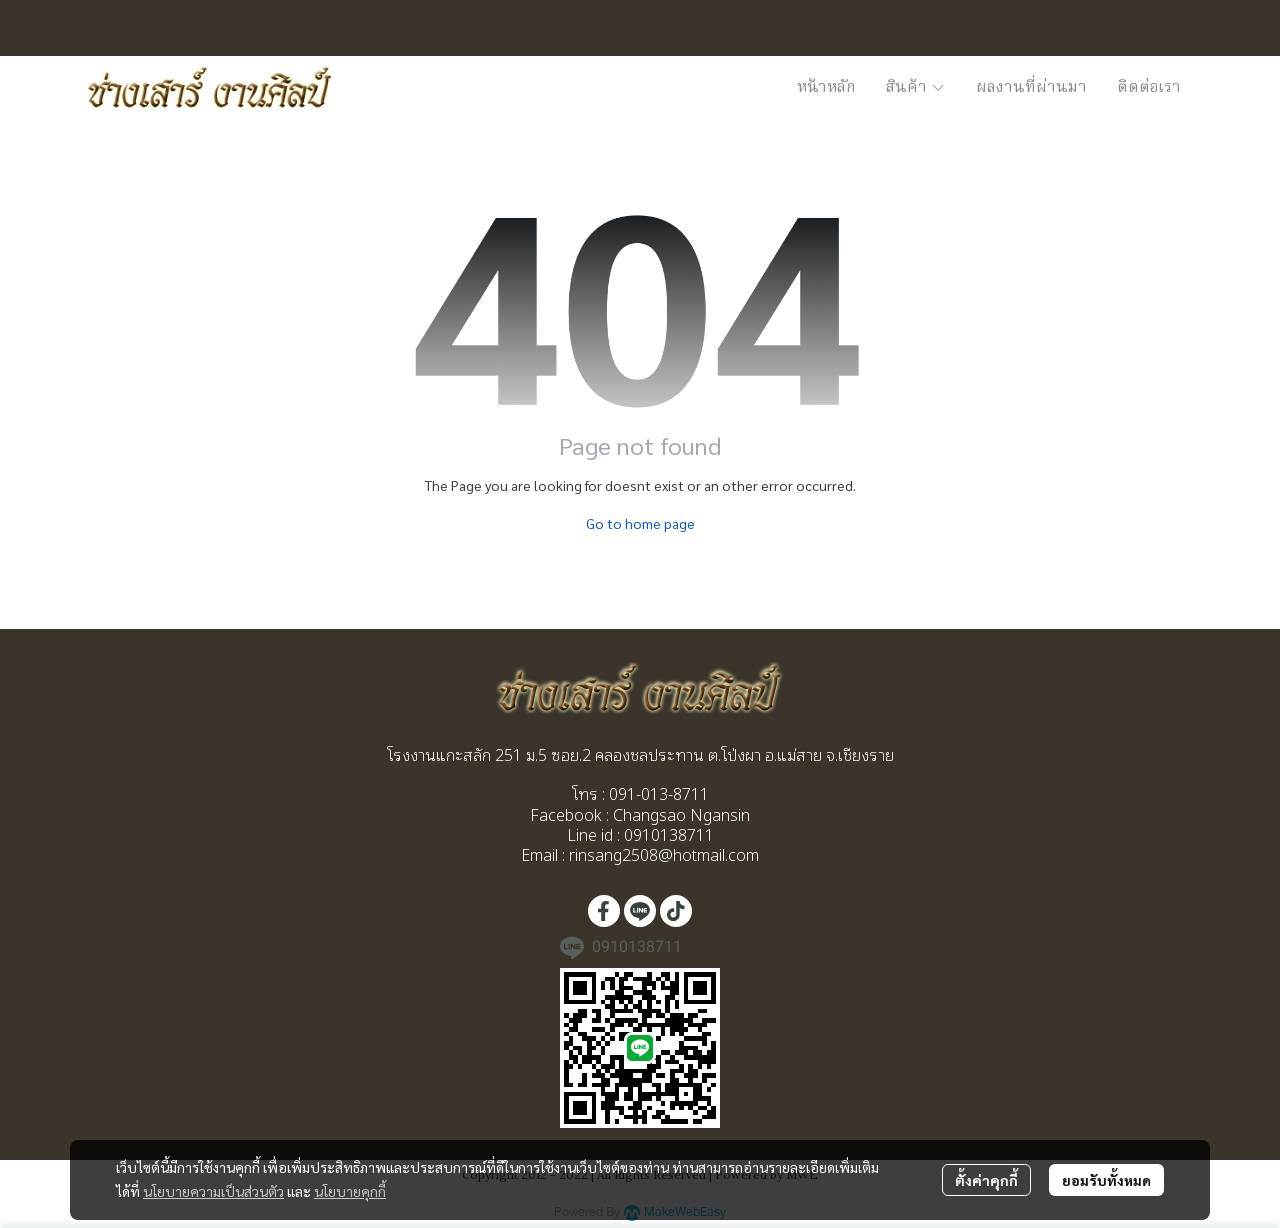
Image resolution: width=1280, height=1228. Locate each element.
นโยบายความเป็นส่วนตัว (213, 1191)
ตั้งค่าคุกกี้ (986, 1180)
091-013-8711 (657, 793)
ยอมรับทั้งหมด (1106, 1180)
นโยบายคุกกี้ (350, 1191)
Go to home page (640, 523)
